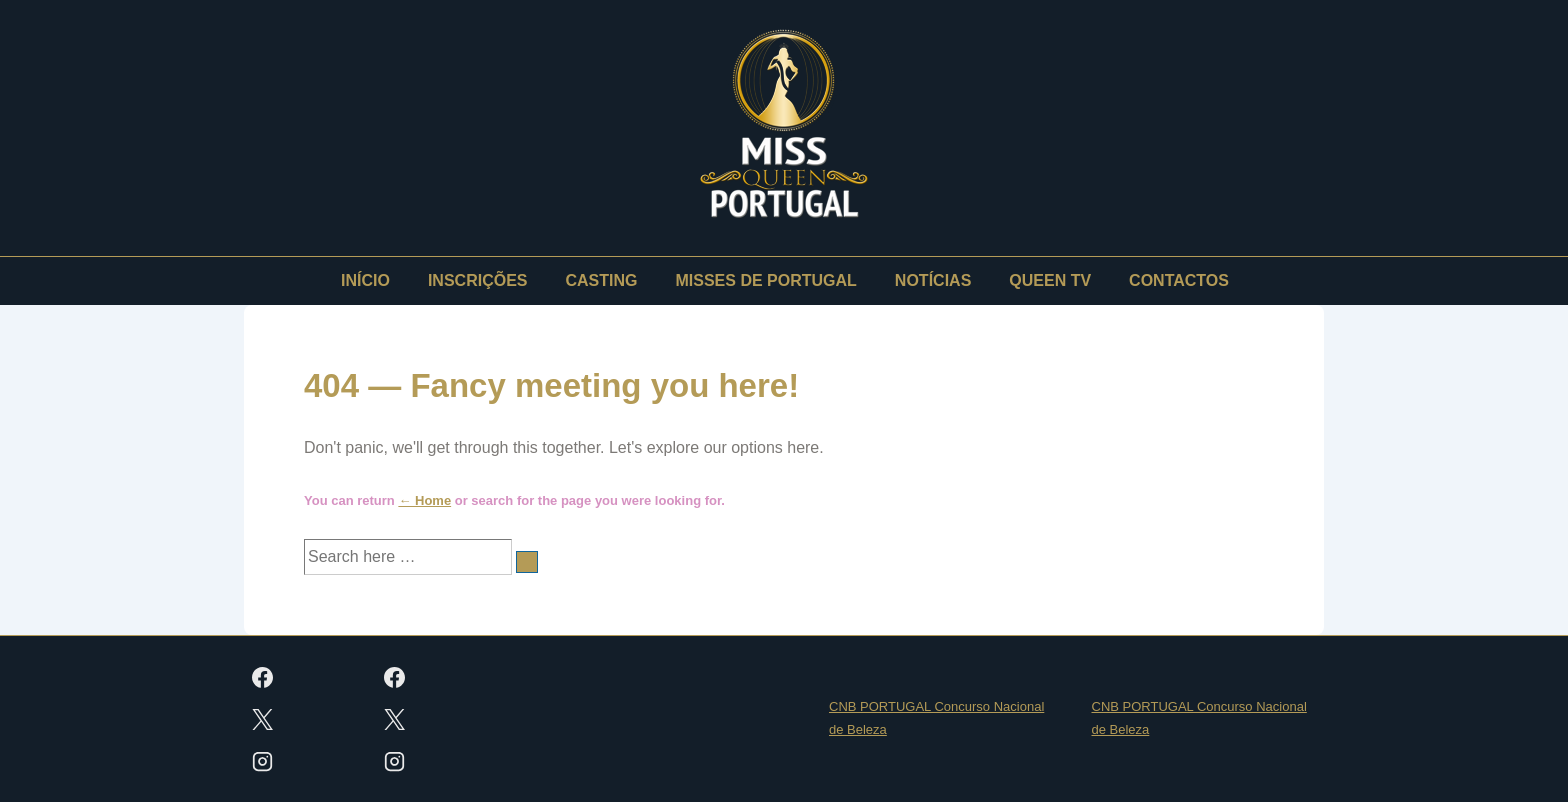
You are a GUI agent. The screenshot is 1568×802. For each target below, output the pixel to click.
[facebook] (263, 677)
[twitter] (263, 719)
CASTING (602, 280)
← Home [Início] (424, 500)
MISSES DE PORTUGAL (766, 280)
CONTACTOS (1179, 280)
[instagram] (263, 761)
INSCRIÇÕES (478, 280)
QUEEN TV (1050, 280)
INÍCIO (365, 280)
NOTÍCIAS (933, 280)
